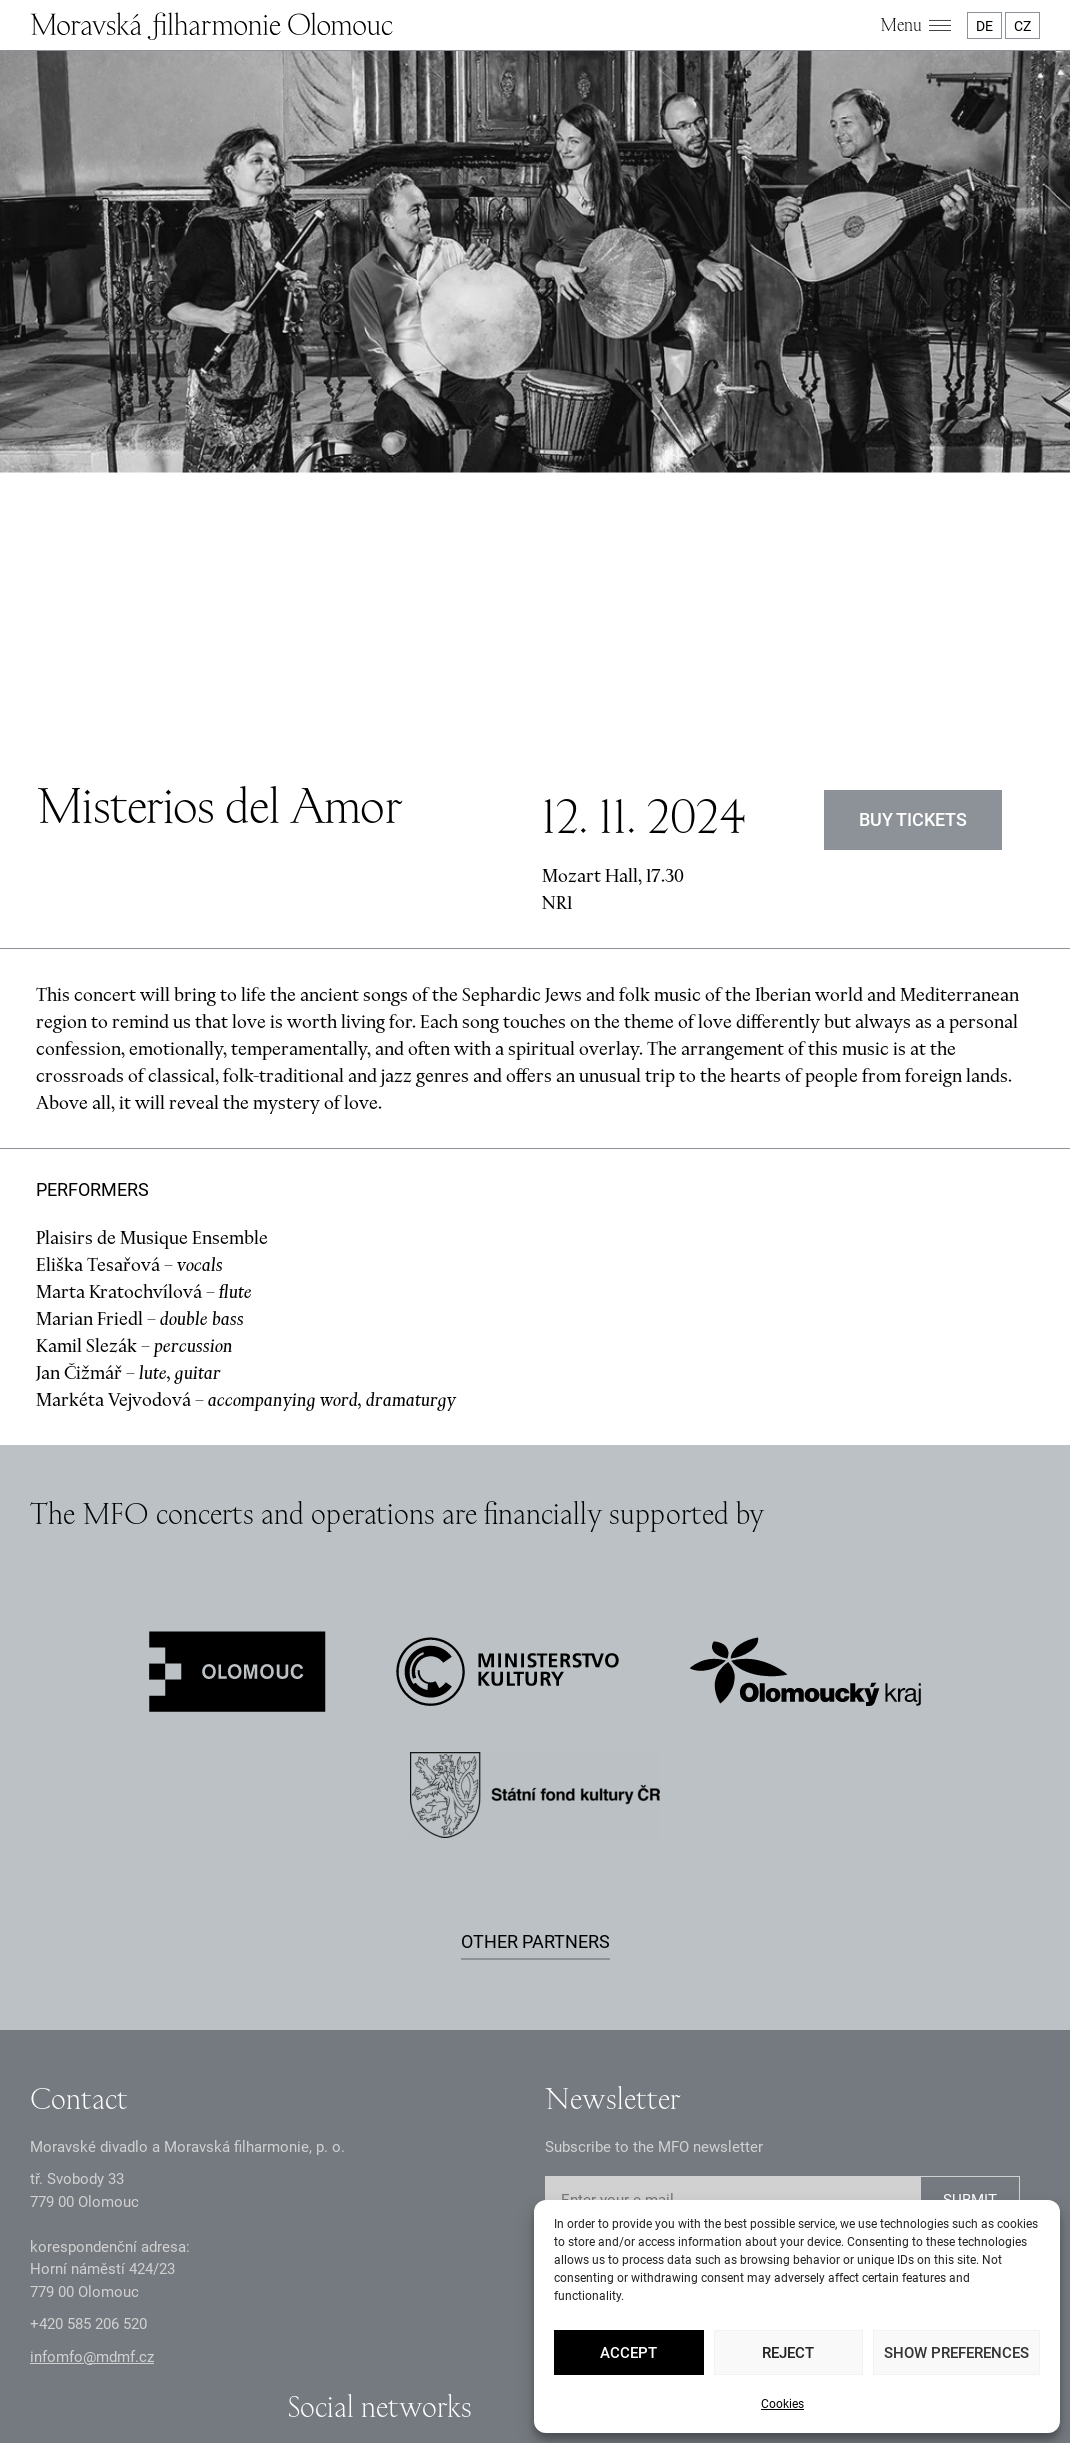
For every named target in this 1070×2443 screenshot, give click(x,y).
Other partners (535, 1733)
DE (984, 26)
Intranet (521, 2348)
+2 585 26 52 (88, 2117)
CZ (1022, 26)
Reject (788, 2353)
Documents (443, 2348)
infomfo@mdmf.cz (92, 2149)
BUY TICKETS (913, 611)
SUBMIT (970, 1993)
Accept (628, 2353)
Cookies (782, 2404)
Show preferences (956, 2353)
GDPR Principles (337, 2348)
